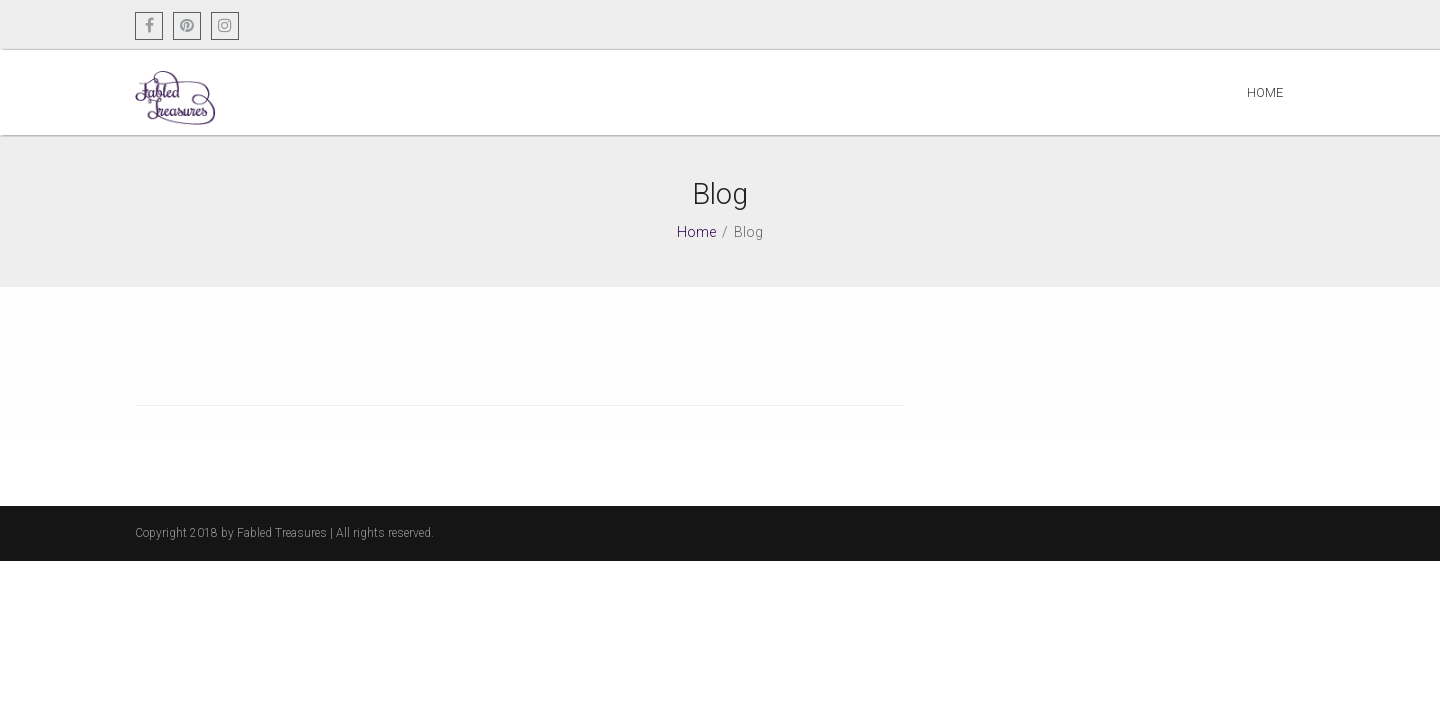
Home (1265, 92)
